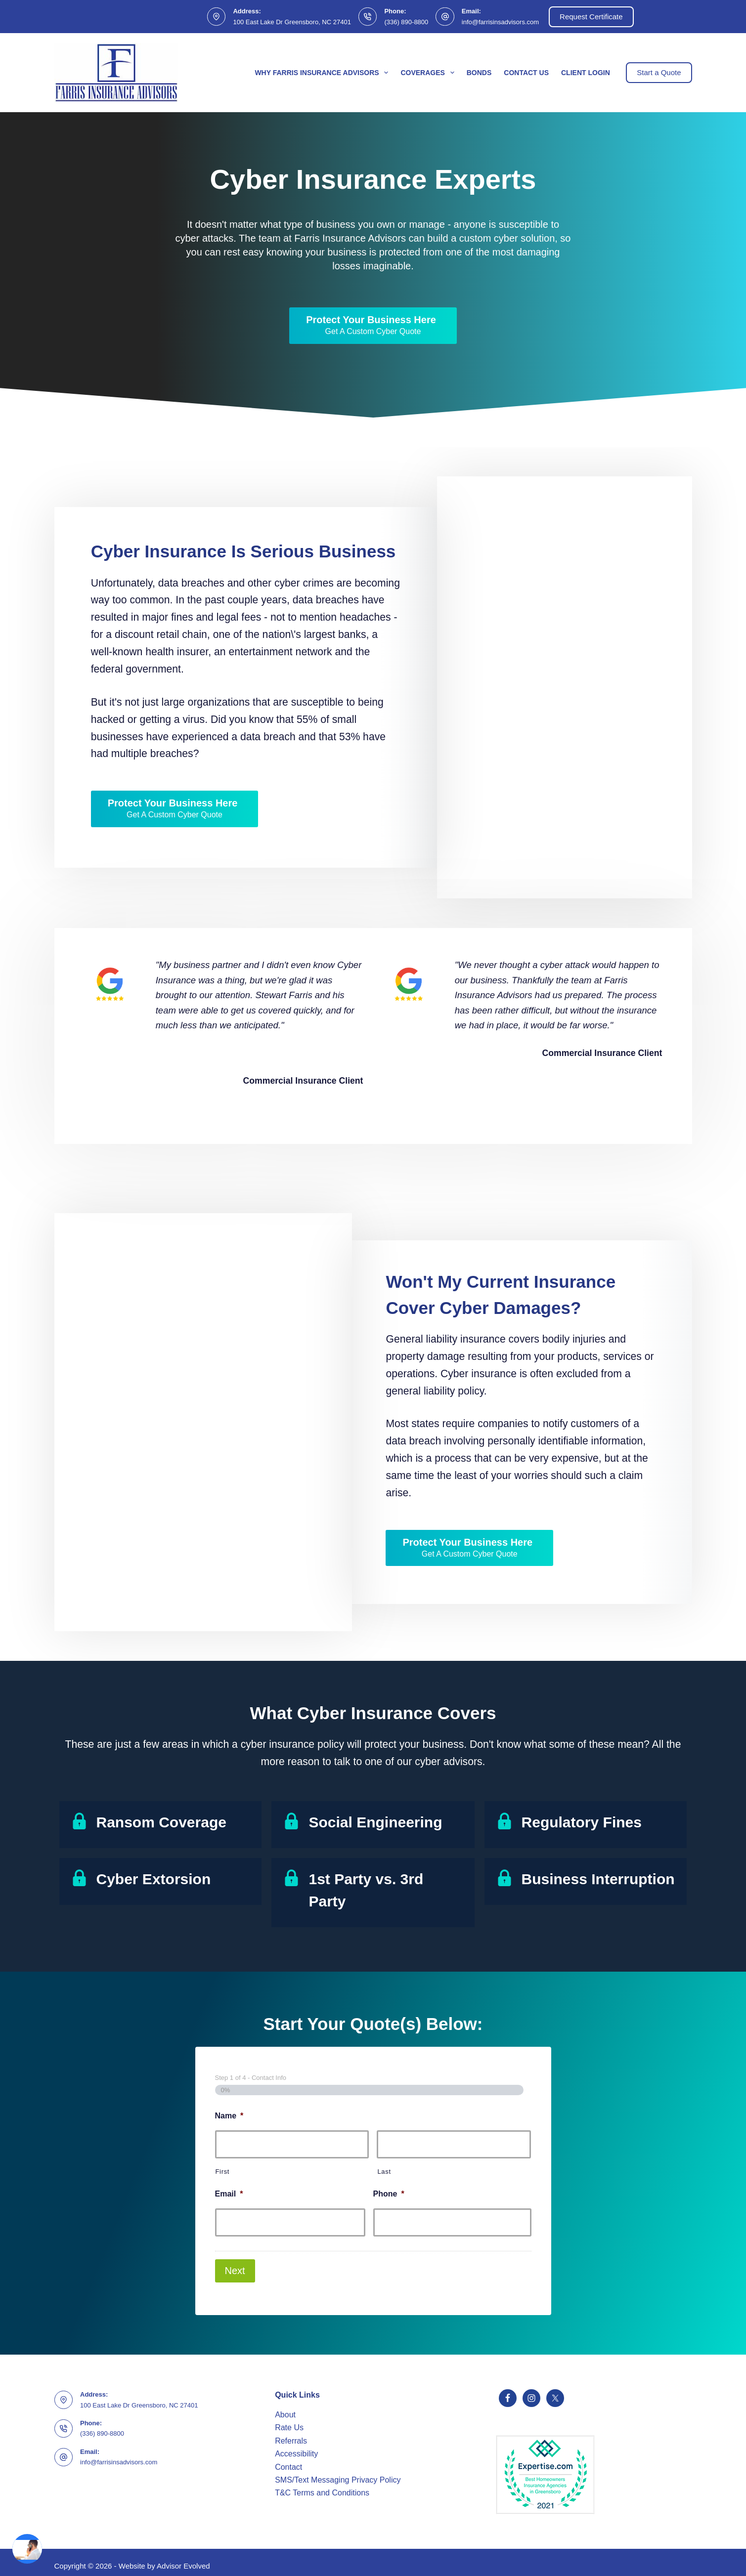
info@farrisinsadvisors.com (500, 22)
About (285, 2408)
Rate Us (289, 2420)
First (223, 2171)
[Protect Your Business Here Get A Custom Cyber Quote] (373, 325)
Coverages (429, 73)
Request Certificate (591, 16)
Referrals (291, 2434)
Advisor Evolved (183, 2559)
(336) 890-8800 (406, 22)
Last (384, 2171)
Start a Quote (659, 72)
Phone (388, 2194)
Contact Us (526, 73)
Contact (288, 2459)
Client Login (585, 73)
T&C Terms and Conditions (322, 2486)
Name (229, 2115)
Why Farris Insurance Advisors (323, 73)
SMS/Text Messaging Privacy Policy (337, 2473)
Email (229, 2194)
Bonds (479, 73)
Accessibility (296, 2447)
